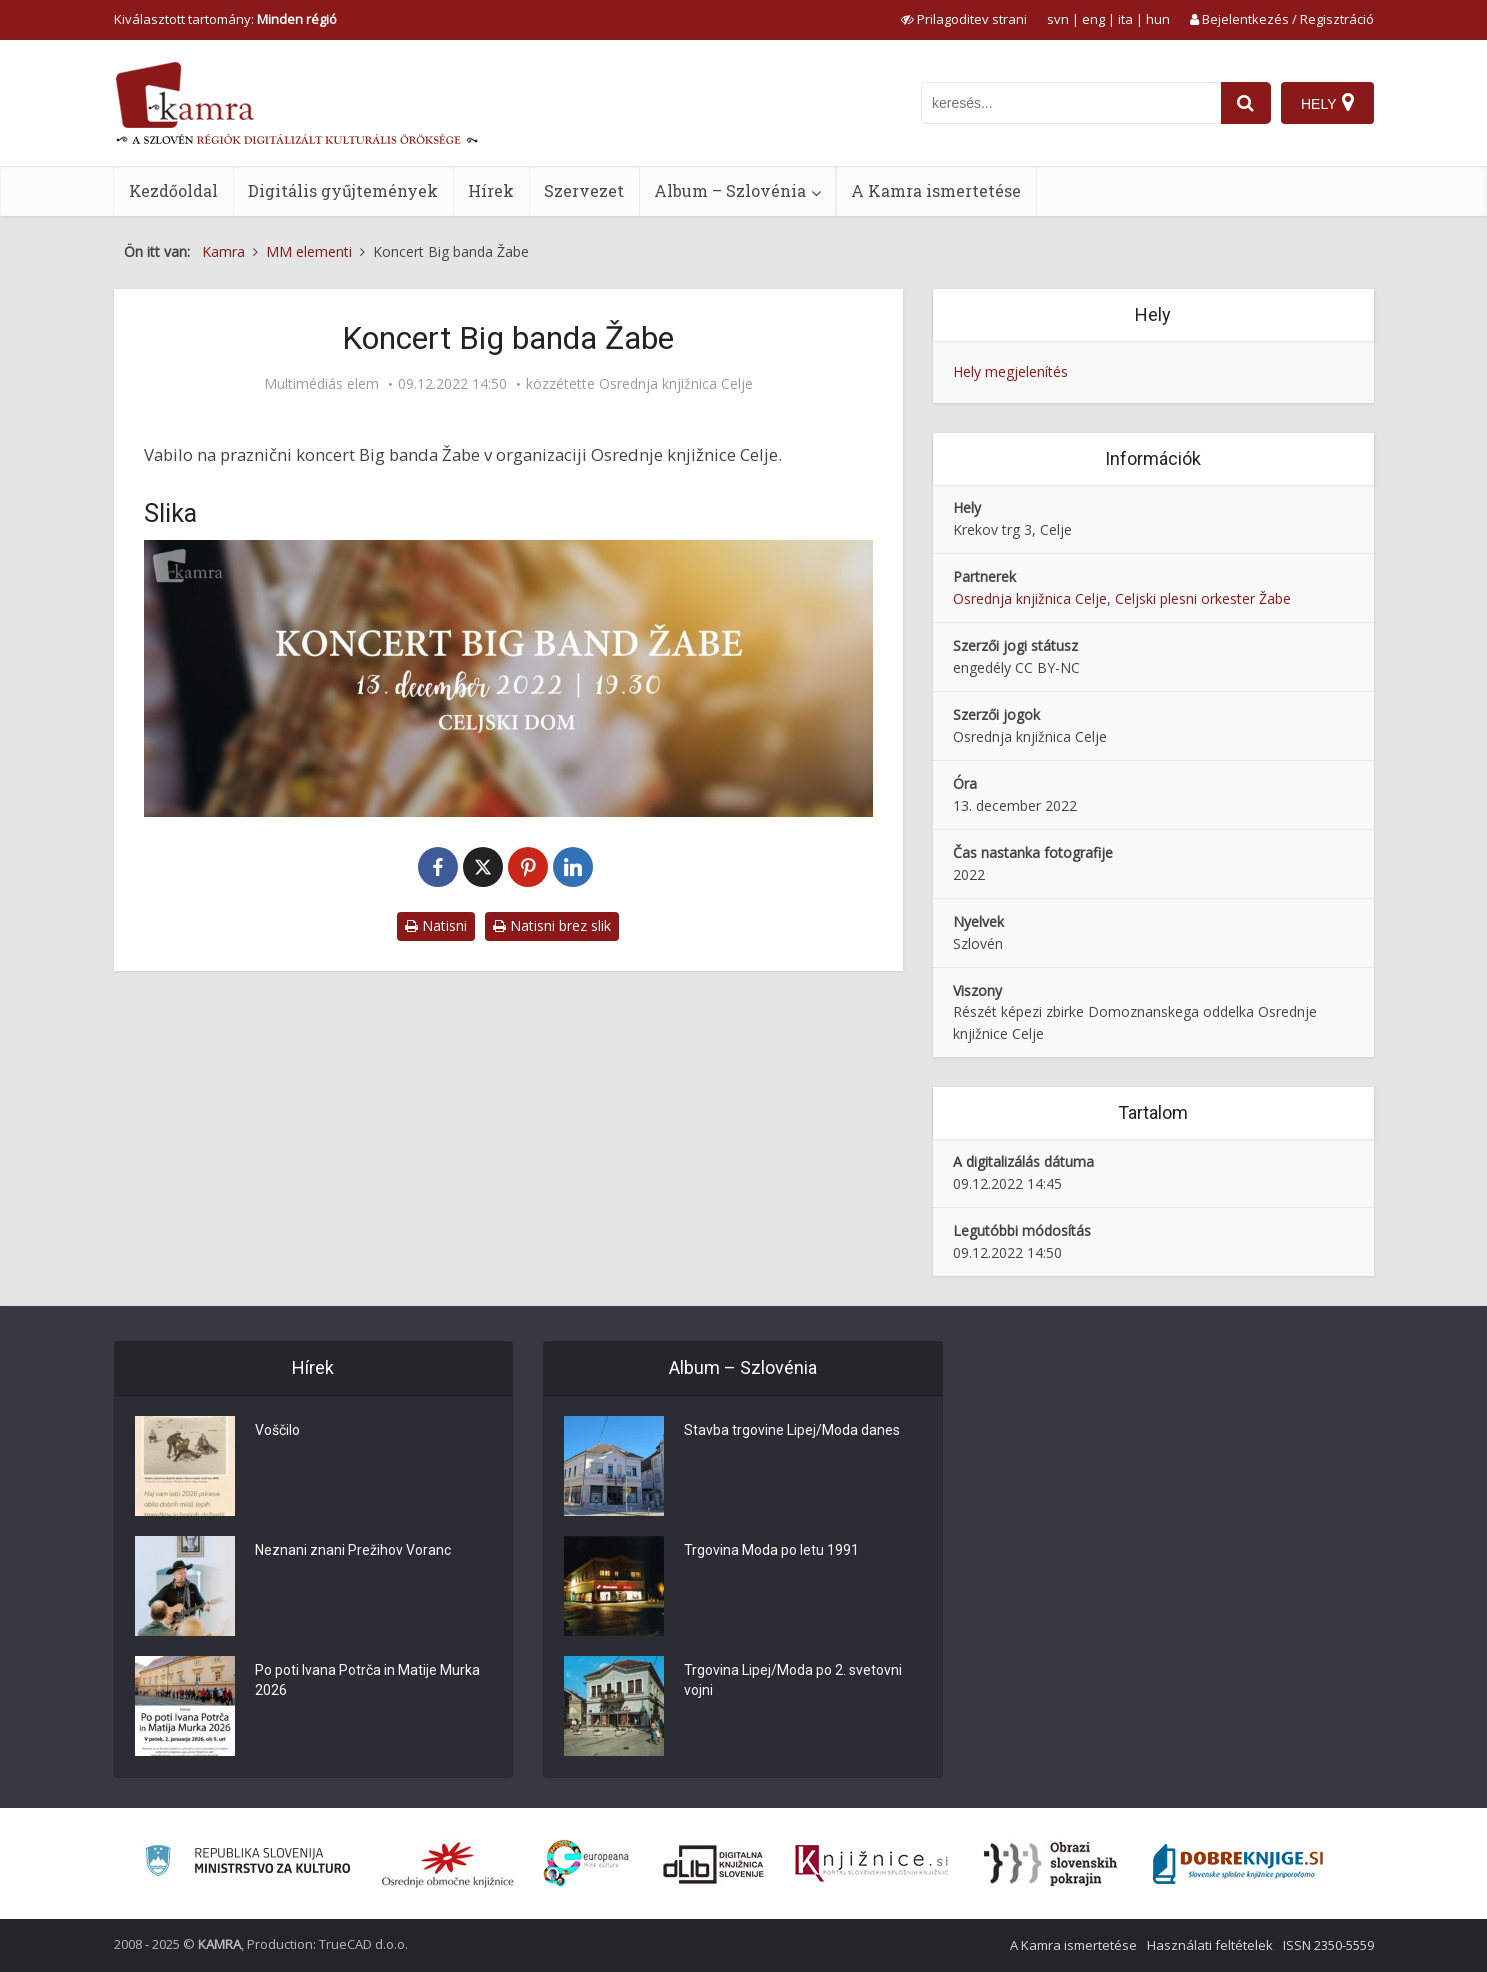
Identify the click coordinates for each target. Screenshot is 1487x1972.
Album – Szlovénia (730, 190)
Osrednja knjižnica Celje (676, 384)
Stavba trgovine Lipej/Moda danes (792, 1431)
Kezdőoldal (173, 190)
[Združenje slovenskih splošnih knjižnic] (871, 1864)
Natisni (436, 925)
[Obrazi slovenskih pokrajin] (1050, 1864)
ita (1125, 19)
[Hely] (1327, 103)
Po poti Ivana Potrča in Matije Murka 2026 (367, 1681)
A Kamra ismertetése (936, 190)
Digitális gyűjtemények (343, 190)
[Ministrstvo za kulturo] (247, 1863)
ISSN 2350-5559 (1328, 1945)
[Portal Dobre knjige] (1238, 1864)
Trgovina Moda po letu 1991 (771, 1551)
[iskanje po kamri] (1071, 103)
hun (1158, 19)
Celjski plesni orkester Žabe (1203, 598)
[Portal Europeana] (586, 1863)
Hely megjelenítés (1010, 371)
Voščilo (277, 1431)
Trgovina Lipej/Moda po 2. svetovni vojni (793, 1681)
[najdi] (1246, 103)
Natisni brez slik (552, 925)
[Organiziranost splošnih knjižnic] (448, 1864)
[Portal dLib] (714, 1864)
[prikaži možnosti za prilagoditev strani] (964, 19)
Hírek (491, 190)
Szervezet (584, 190)
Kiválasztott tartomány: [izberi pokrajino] (225, 19)
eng (1093, 19)
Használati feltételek (1210, 1945)
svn (1058, 19)
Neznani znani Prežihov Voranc (353, 1551)
